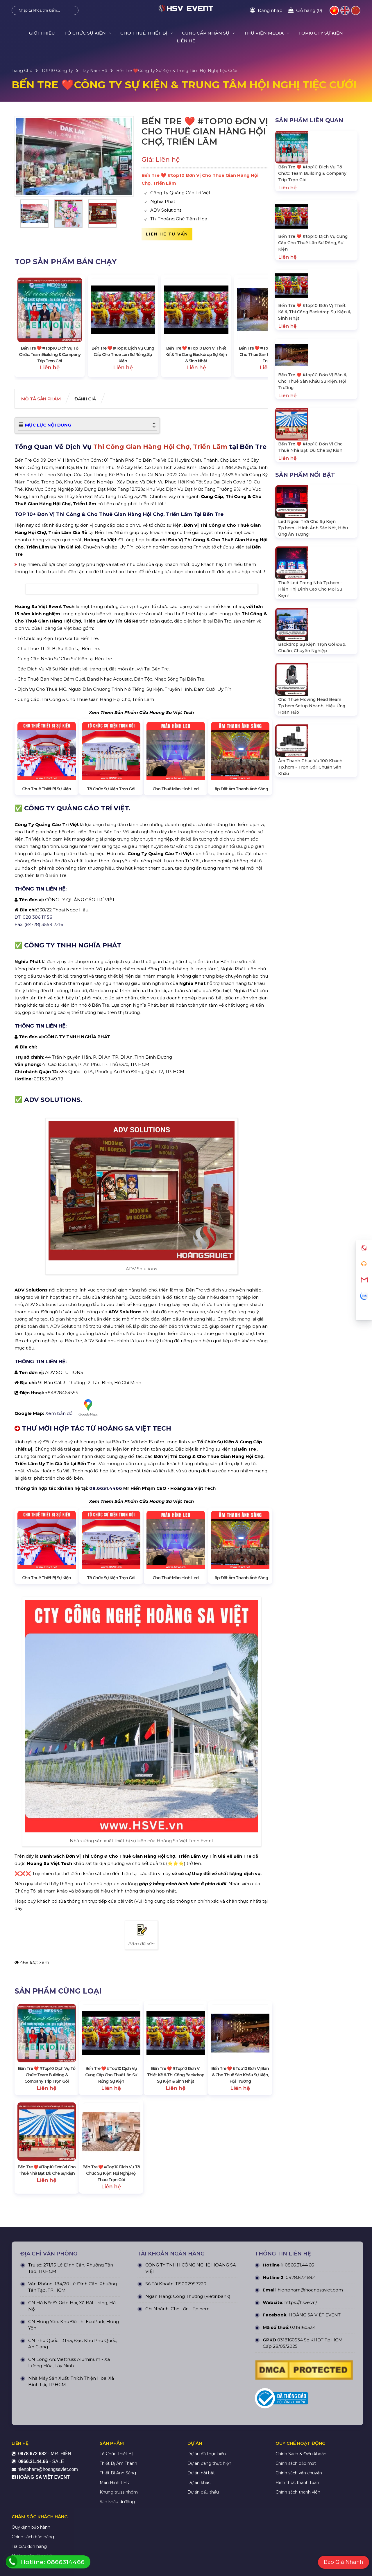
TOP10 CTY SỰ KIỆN (320, 33)
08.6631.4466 (105, 1611)
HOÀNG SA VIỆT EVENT (315, 2439)
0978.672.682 (300, 2401)
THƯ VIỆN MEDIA (266, 33)
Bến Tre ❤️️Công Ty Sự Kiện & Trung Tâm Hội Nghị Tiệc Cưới (176, 70)
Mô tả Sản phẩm (45, 399)
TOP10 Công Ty (57, 70)
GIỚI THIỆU (42, 33)
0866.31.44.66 (299, 2389)
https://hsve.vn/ (300, 2426)
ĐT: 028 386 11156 (33, 1040)
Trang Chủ (22, 70)
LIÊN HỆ (186, 41)
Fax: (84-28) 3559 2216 (39, 1047)
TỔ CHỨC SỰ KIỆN (87, 33)
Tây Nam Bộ (94, 70)
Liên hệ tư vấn (167, 234)
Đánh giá (96, 399)
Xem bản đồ (74, 1531)
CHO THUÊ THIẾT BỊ (146, 33)
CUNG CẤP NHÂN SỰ (208, 33)
